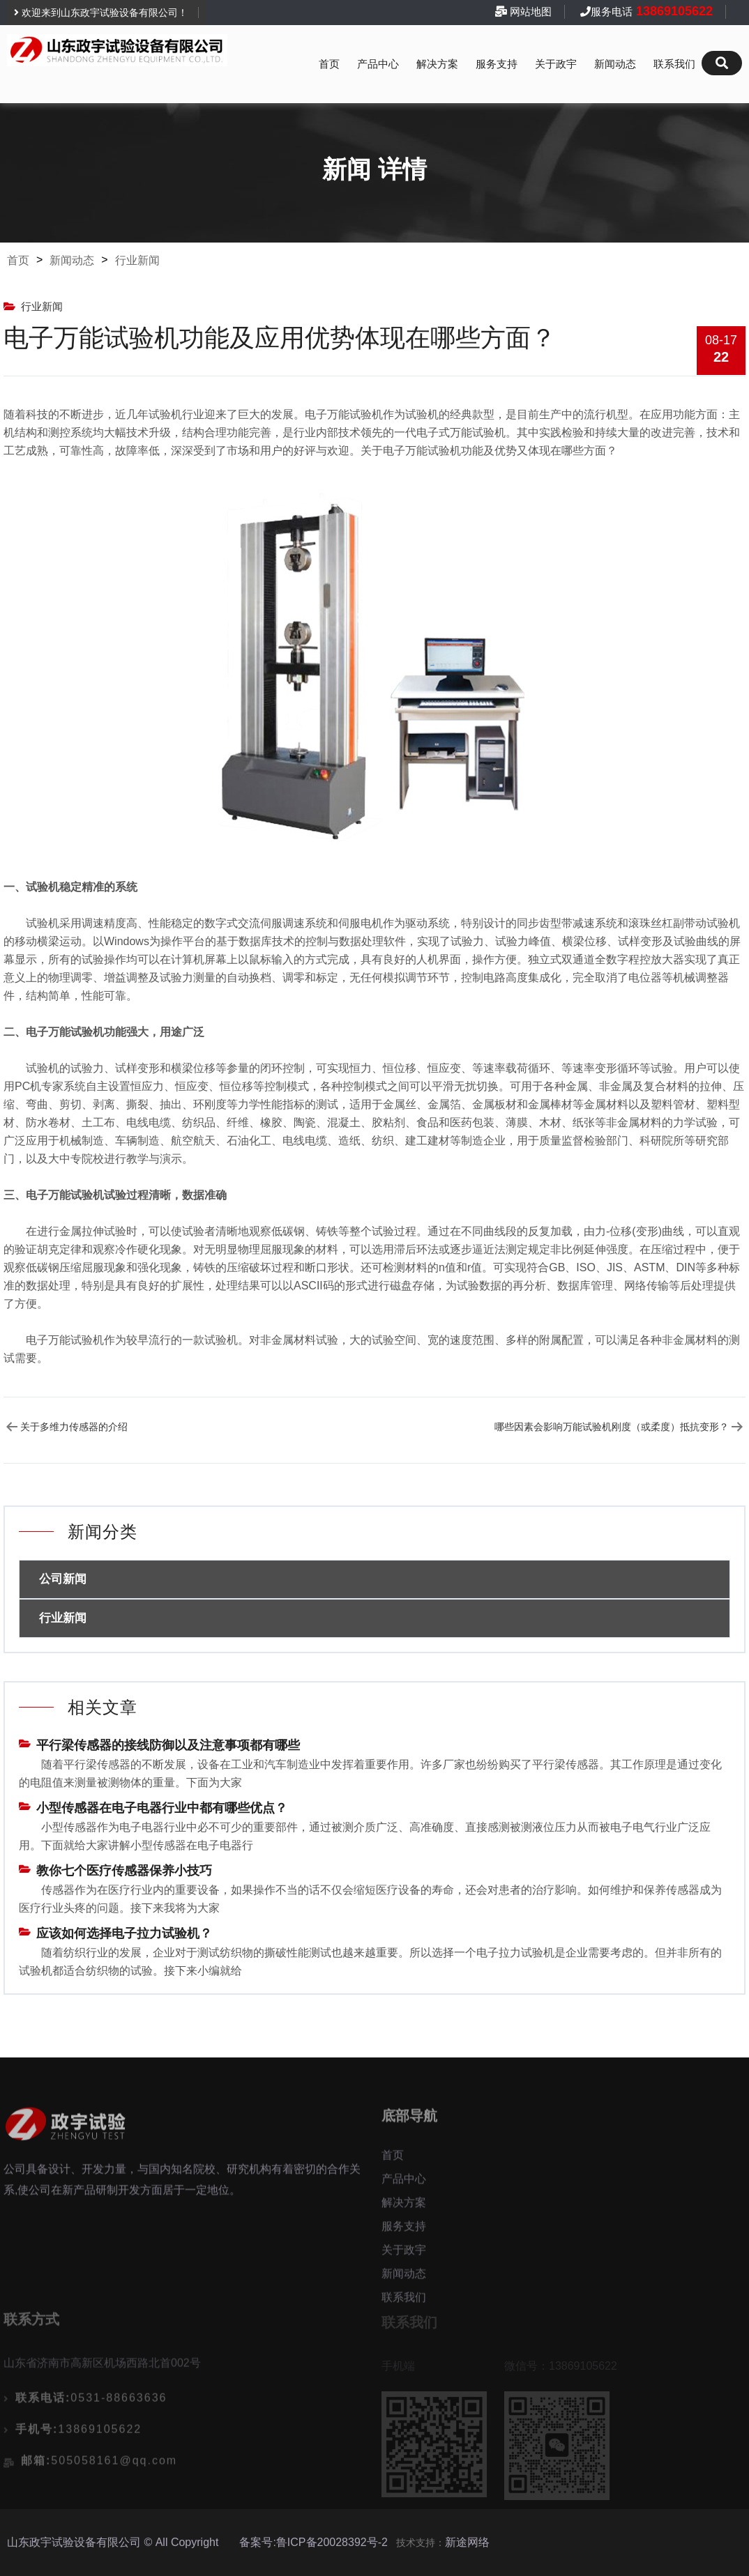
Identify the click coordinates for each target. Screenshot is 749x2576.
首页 (329, 64)
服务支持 (496, 64)
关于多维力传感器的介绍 (74, 1426)
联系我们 (674, 64)
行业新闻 (137, 260)
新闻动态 (615, 64)
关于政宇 (556, 64)
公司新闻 (62, 1579)
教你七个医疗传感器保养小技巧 (124, 1871)
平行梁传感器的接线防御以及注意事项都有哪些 (168, 1745)
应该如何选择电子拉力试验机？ (124, 1933)
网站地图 (531, 11)
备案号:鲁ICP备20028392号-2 (313, 2542)
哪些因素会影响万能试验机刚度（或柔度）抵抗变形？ (611, 1426)
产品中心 (378, 64)
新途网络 (467, 2542)
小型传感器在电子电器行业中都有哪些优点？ (161, 1808)
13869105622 (673, 11)
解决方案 (437, 64)
